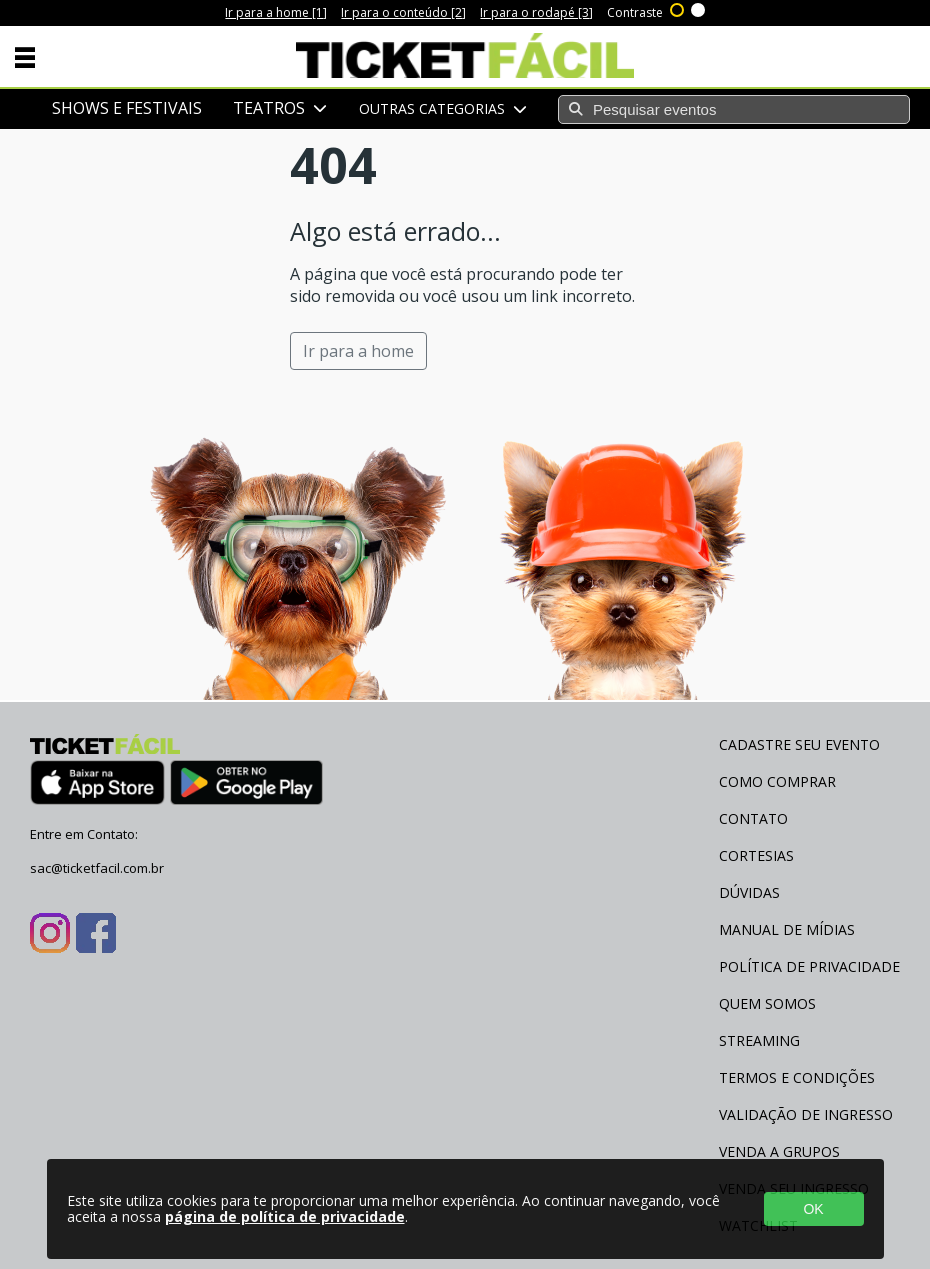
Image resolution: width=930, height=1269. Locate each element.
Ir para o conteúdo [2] (403, 12)
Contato (753, 818)
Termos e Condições (797, 1077)
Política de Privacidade (809, 966)
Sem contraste (699, 8)
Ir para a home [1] (276, 12)
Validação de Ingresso (806, 1114)
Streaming (759, 1040)
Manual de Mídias (787, 929)
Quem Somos (767, 1003)
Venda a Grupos (779, 1151)
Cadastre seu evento (799, 744)
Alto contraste (678, 8)
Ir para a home (358, 351)
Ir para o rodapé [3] (536, 12)
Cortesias (756, 855)
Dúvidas (749, 892)
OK (813, 1209)
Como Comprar (777, 781)
